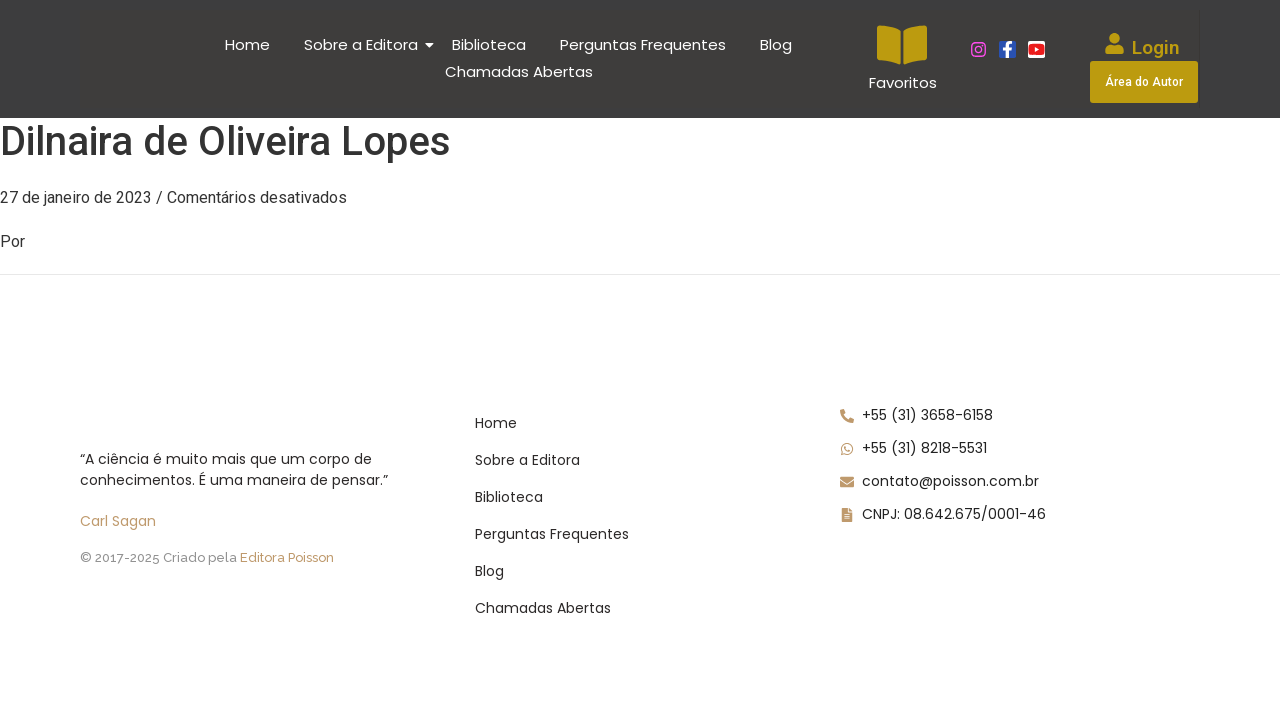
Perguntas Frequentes (643, 44)
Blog (776, 44)
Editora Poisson (287, 557)
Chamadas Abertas (519, 71)
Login (1156, 47)
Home (247, 44)
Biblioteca (489, 44)
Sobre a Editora (364, 44)
